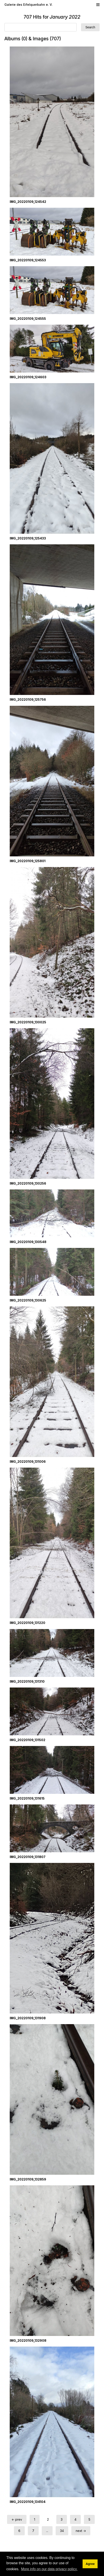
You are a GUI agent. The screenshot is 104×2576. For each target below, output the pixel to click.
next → (81, 2531)
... (47, 2531)
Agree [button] (90, 2564)
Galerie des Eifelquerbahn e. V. (28, 4)
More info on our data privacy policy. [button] (49, 2569)
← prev (16, 2519)
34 (62, 2531)
